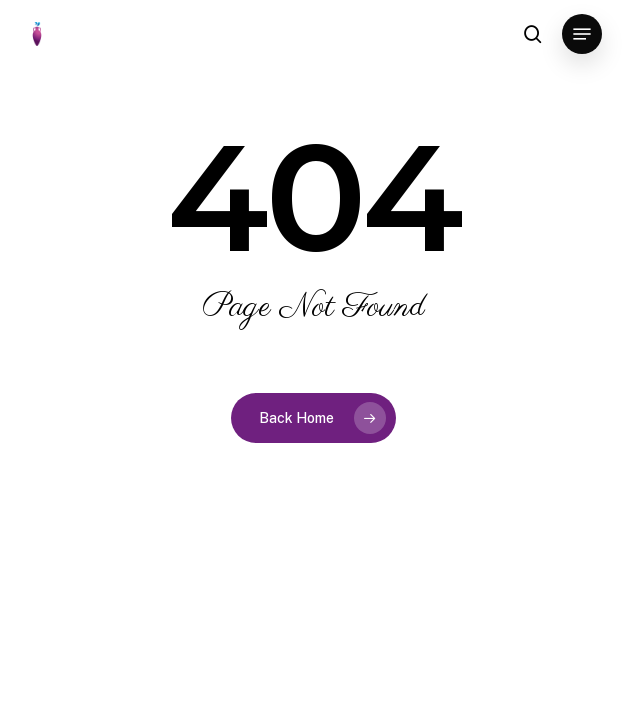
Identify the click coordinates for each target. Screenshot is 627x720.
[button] (582, 34)
